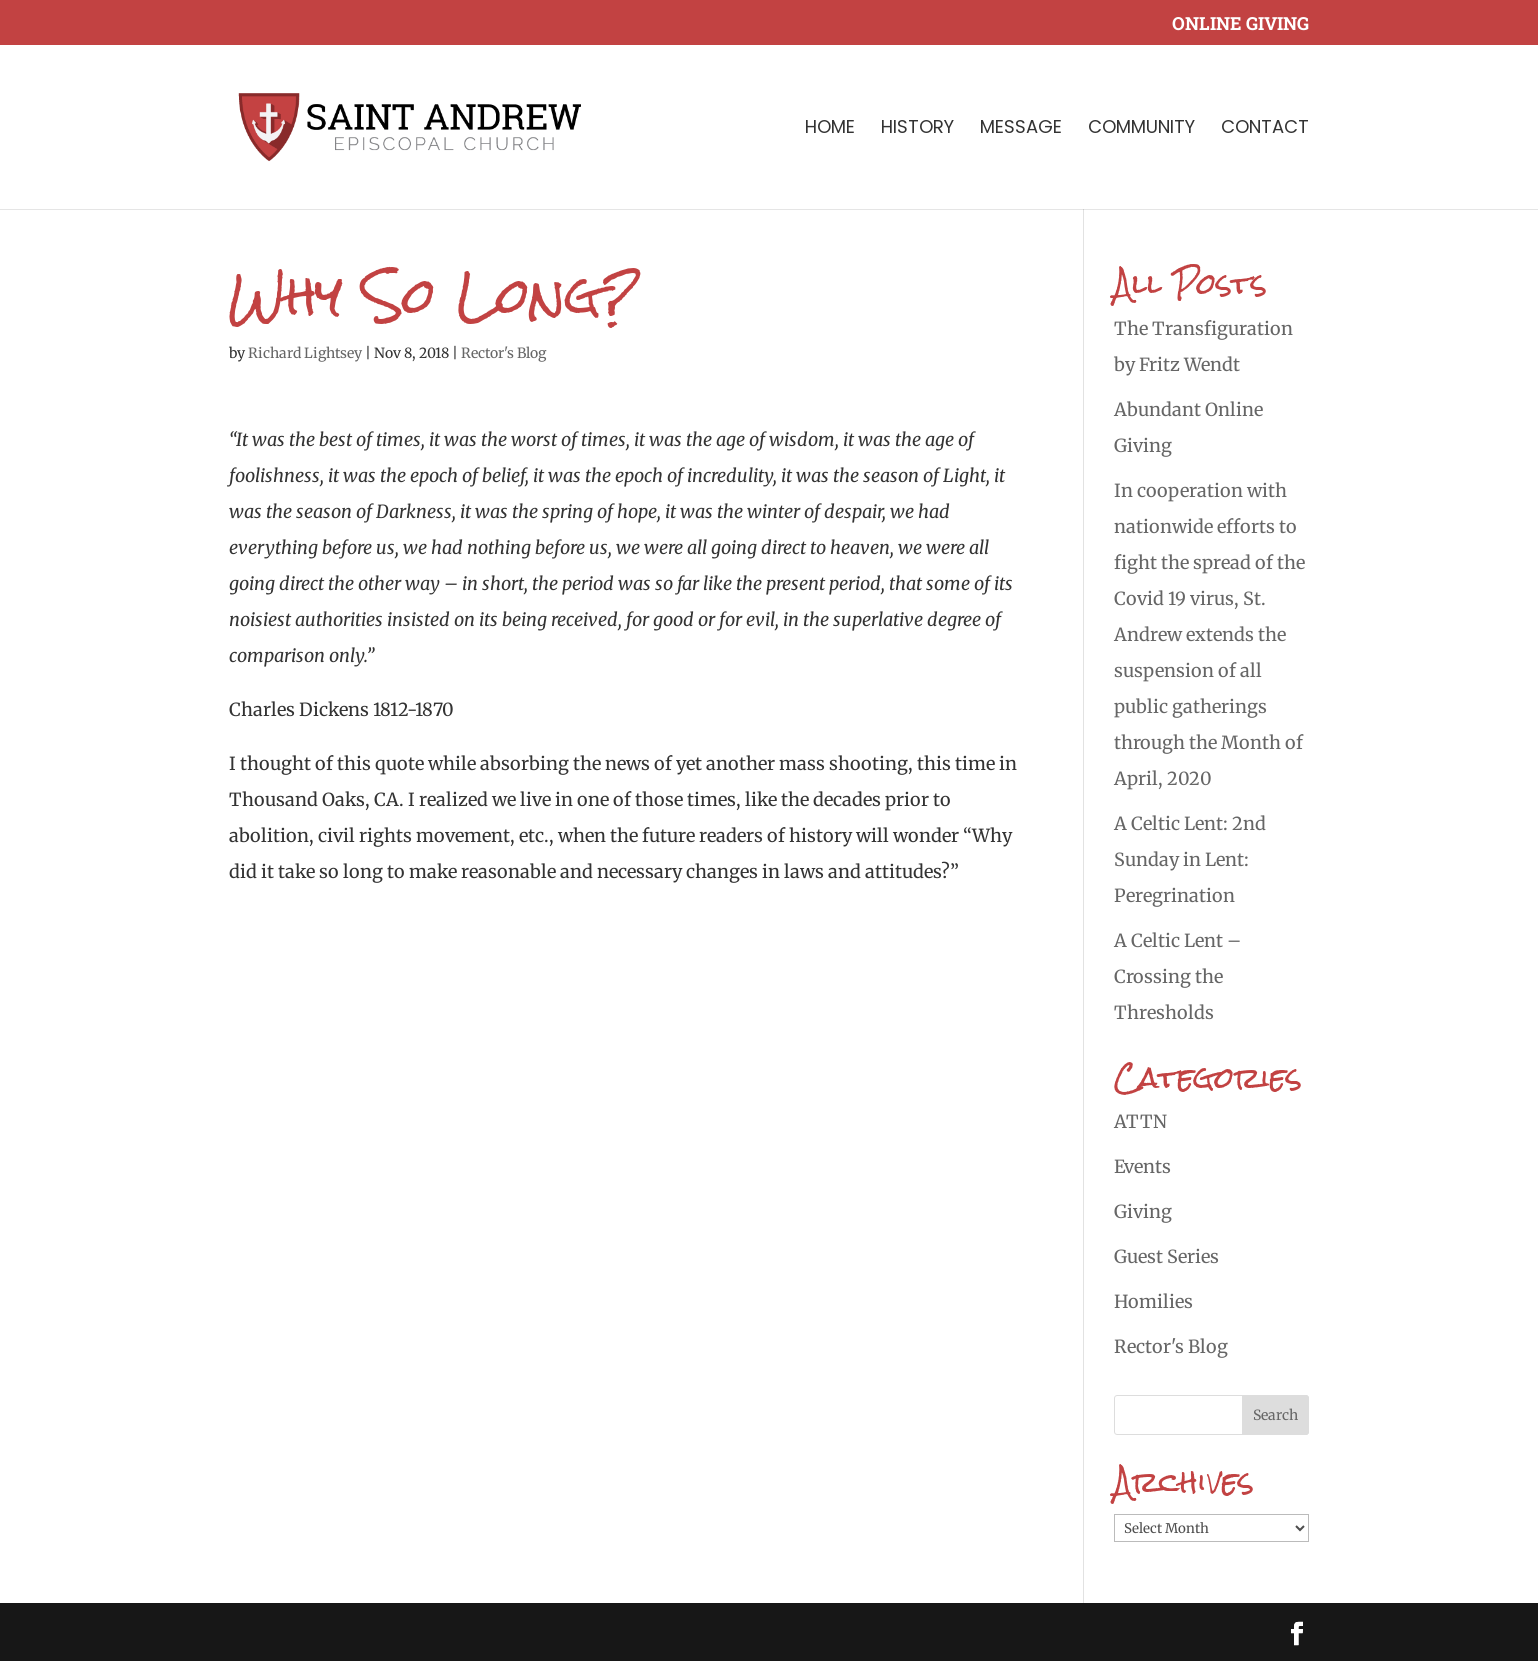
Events (1142, 1166)
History (917, 129)
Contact (1265, 129)
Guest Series (1166, 1256)
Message (1021, 129)
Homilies (1153, 1301)
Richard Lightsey (305, 353)
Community (1141, 129)
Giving (1143, 1211)
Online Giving (1240, 24)
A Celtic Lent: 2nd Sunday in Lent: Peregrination (1190, 859)
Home (830, 129)
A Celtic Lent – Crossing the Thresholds (1177, 976)
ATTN (1140, 1121)
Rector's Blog (503, 353)
